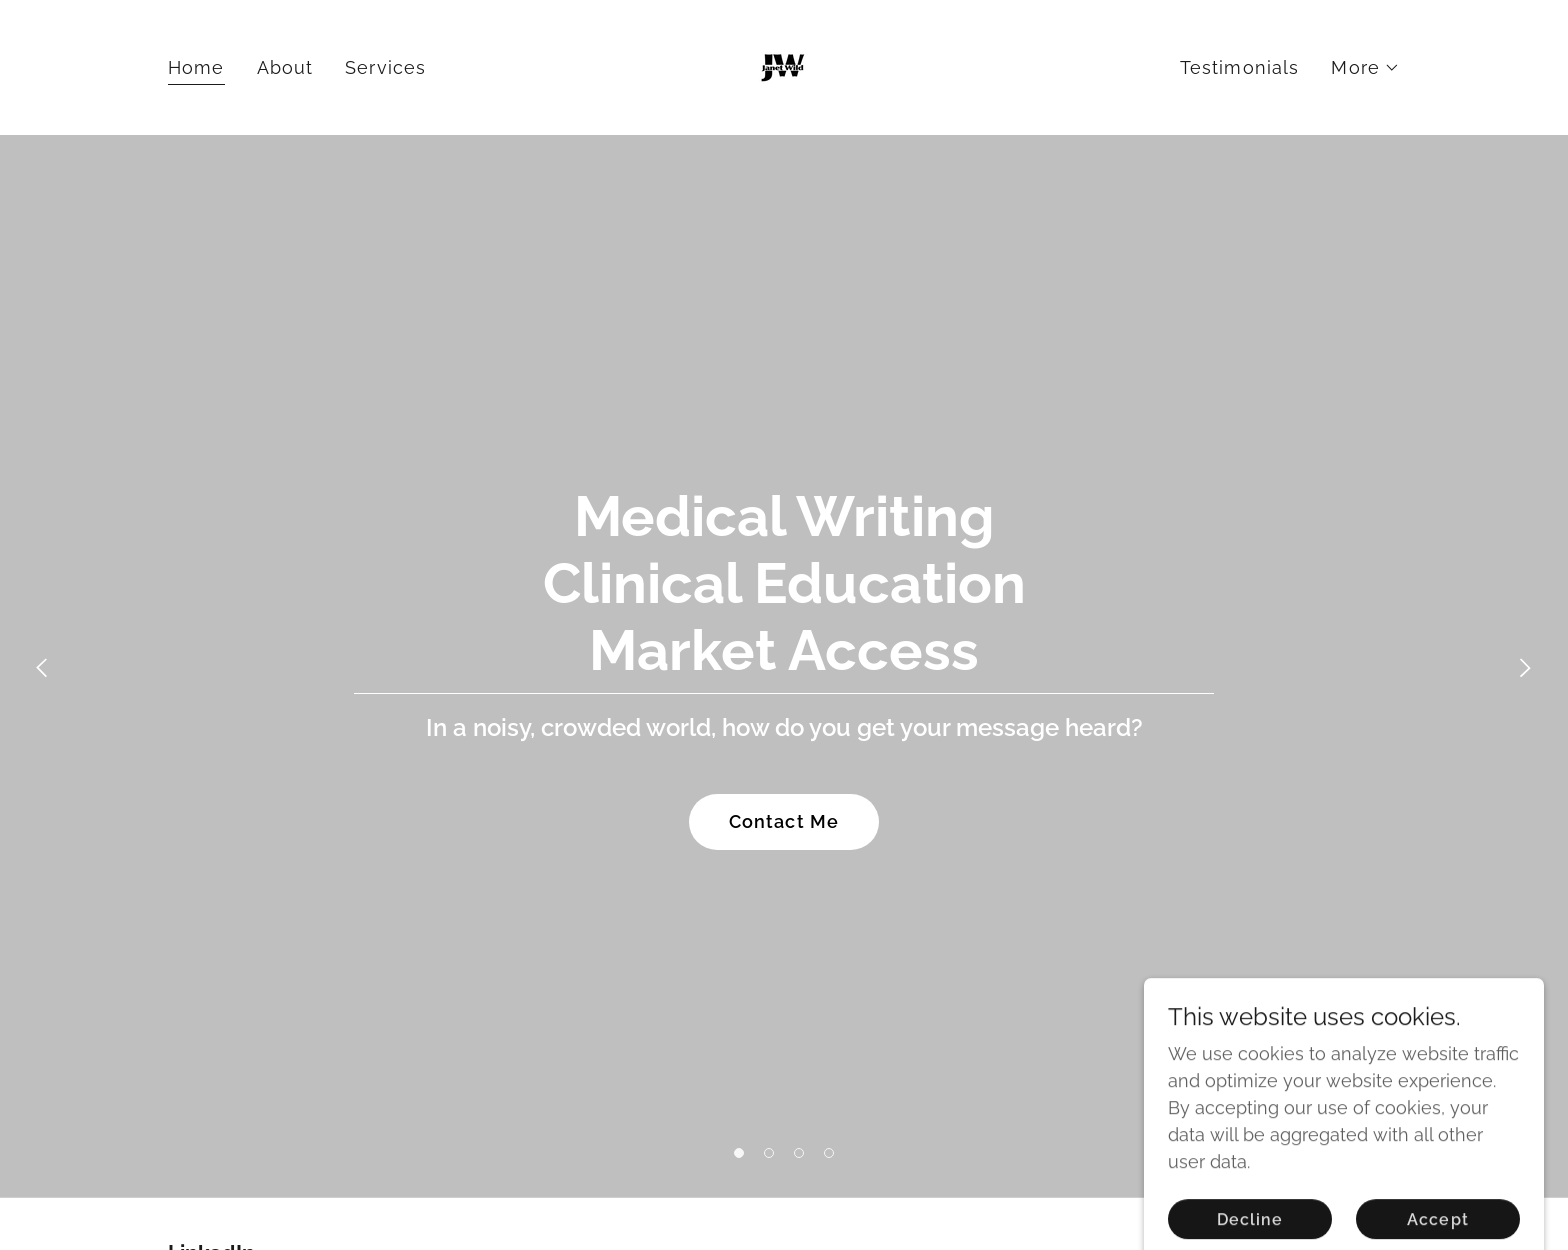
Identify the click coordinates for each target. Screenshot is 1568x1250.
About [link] (285, 67)
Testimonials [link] (1240, 67)
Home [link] (196, 67)
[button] (1365, 68)
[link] (783, 65)
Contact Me (784, 821)
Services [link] (385, 67)
